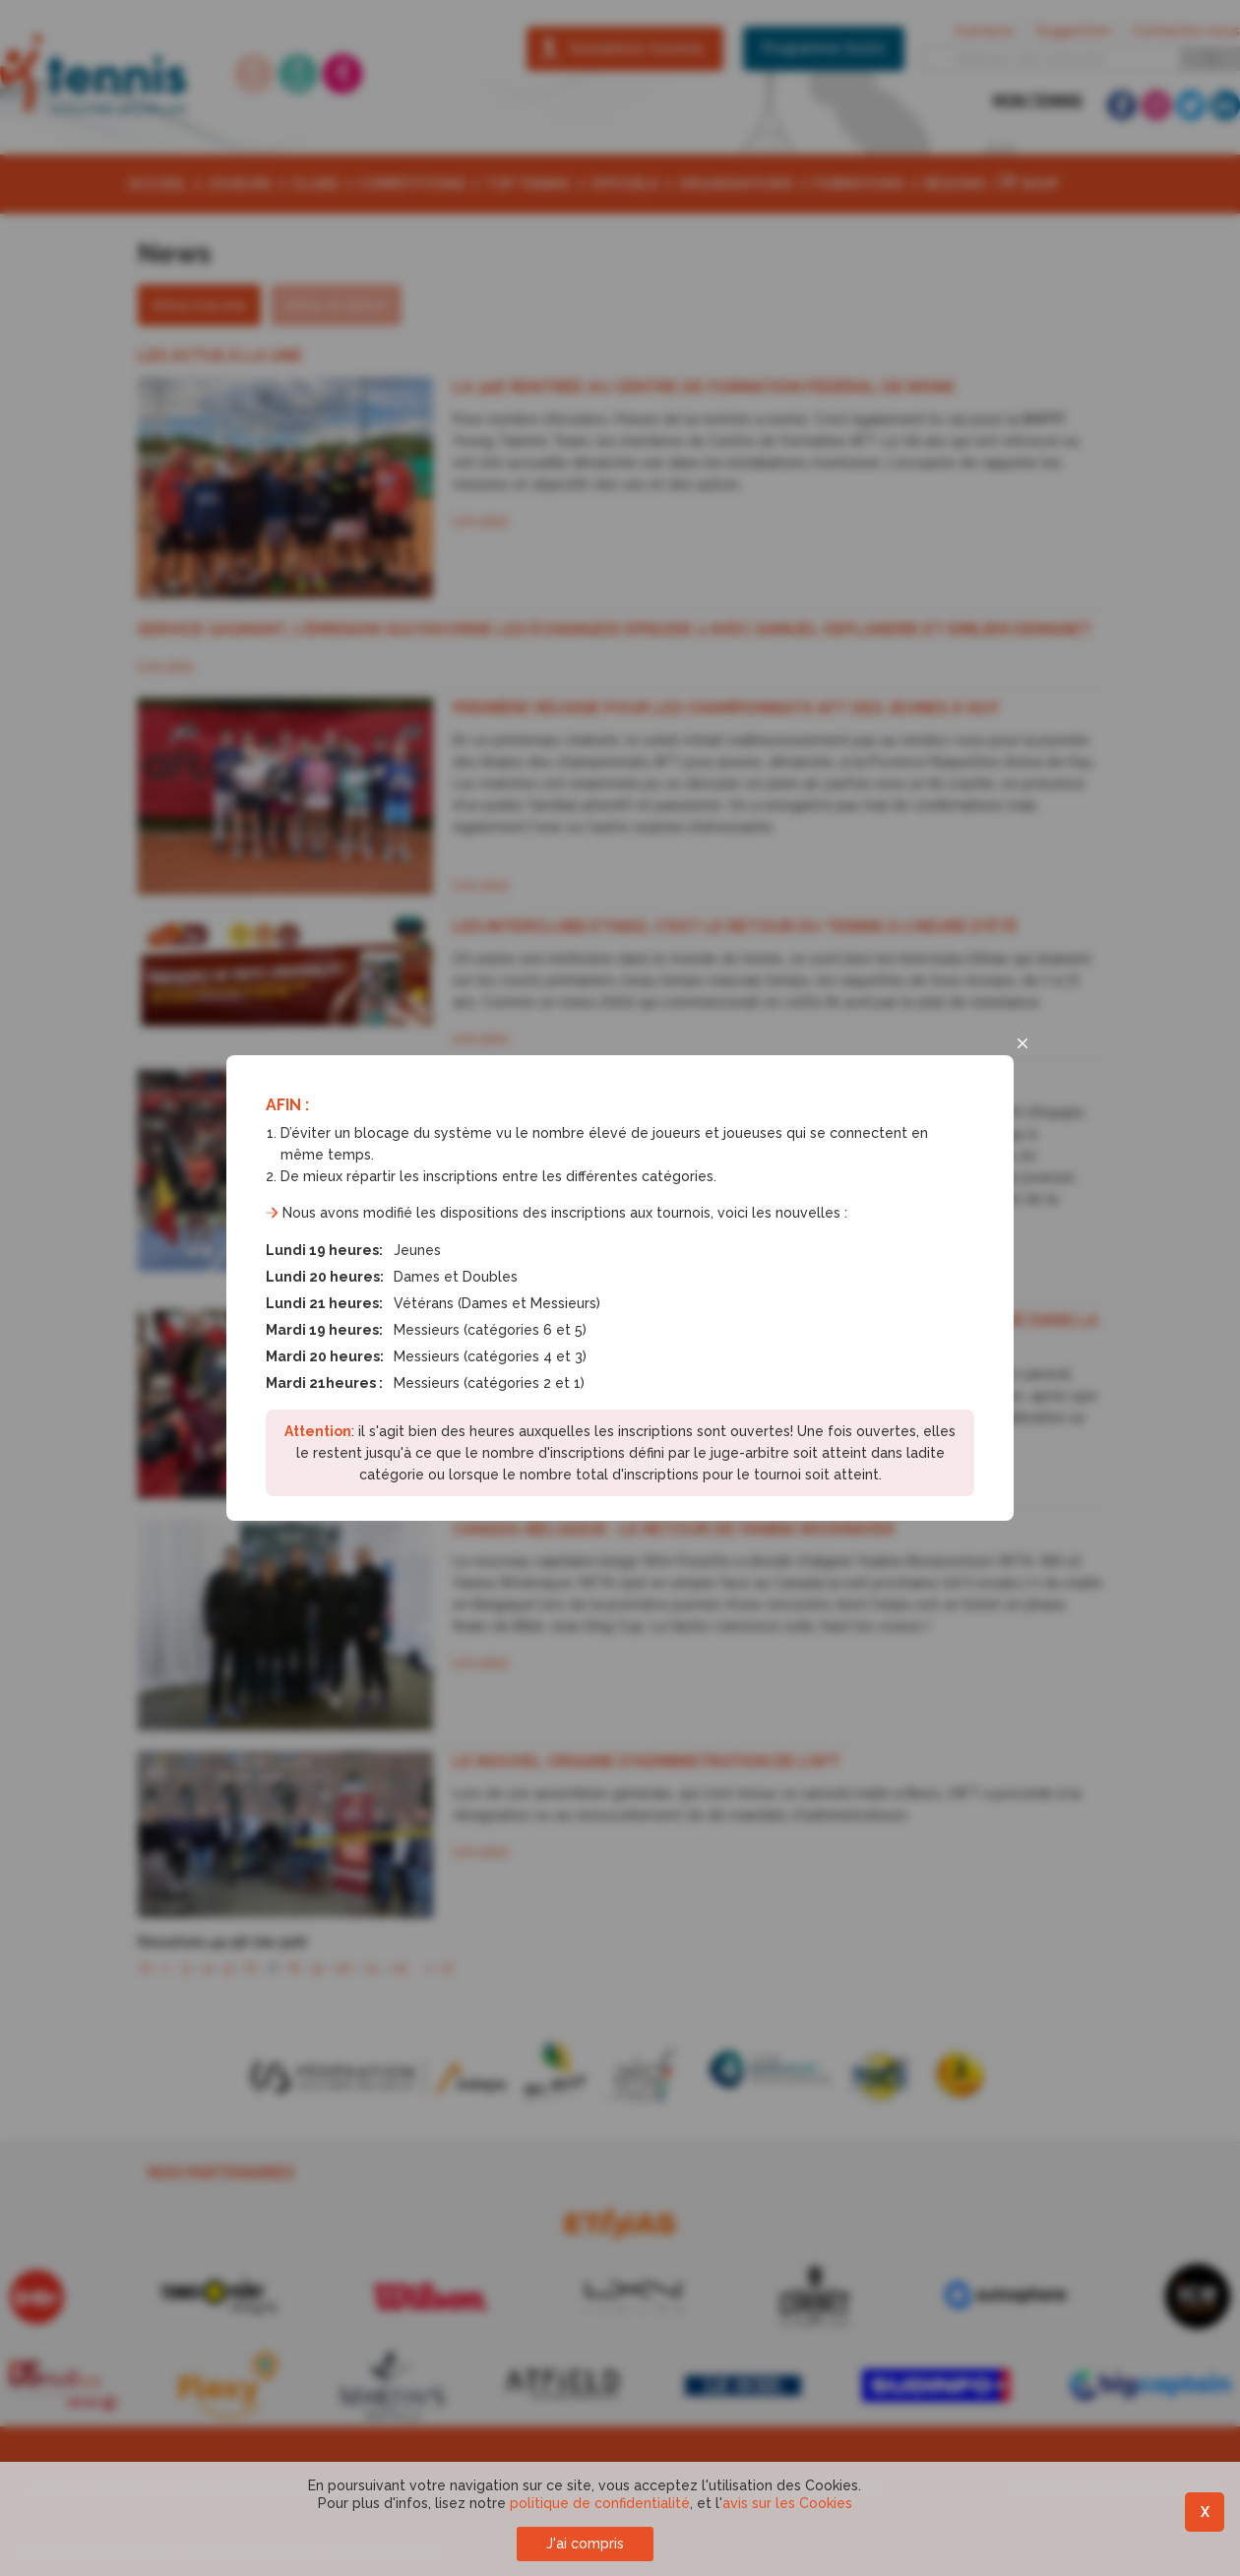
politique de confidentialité (600, 2503)
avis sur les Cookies (787, 2503)
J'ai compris (585, 2543)
